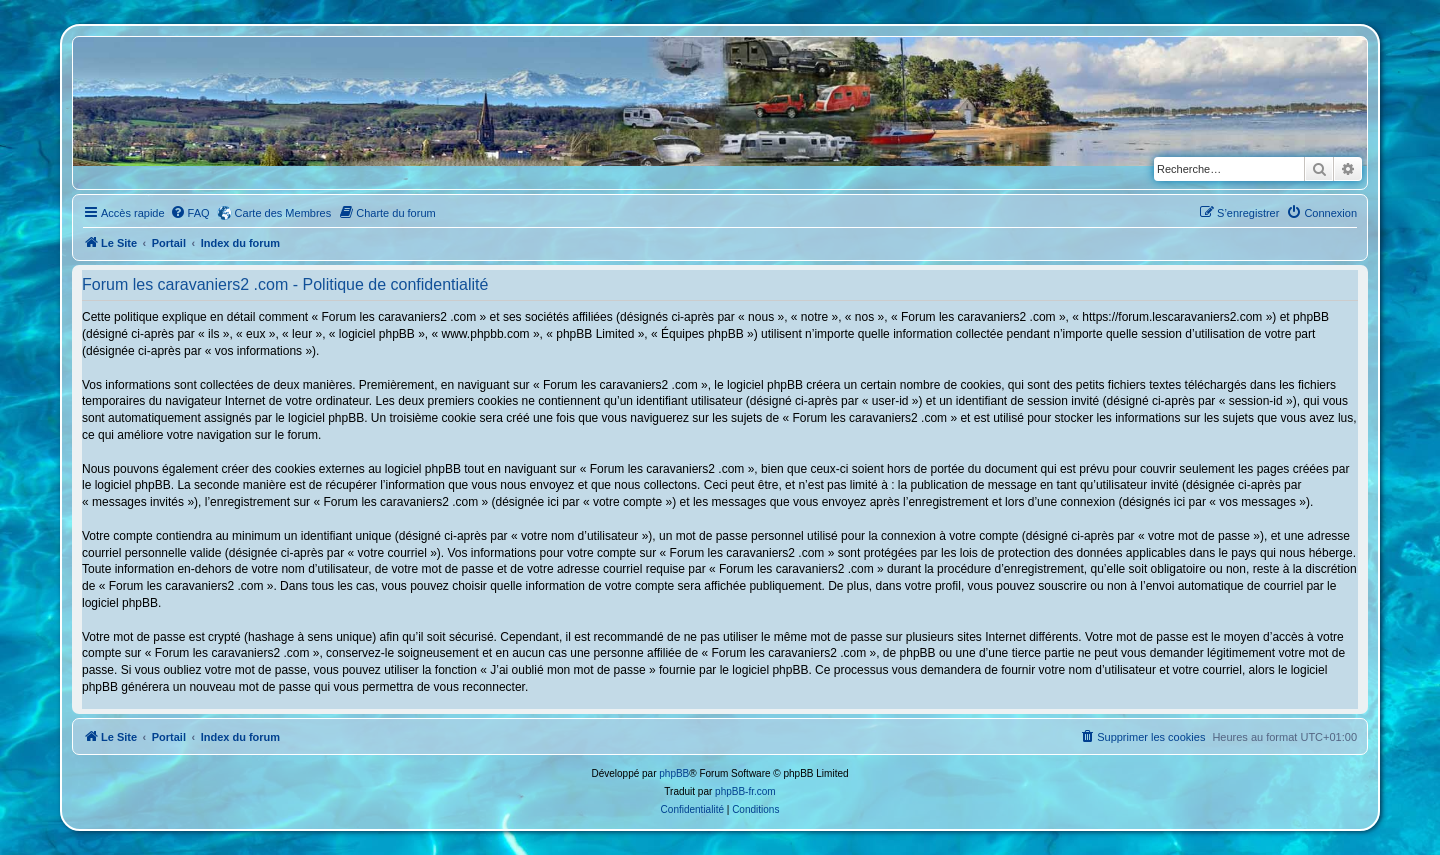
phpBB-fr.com (745, 791)
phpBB (674, 773)
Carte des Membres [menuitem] (283, 213)
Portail (169, 243)
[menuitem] (190, 213)
